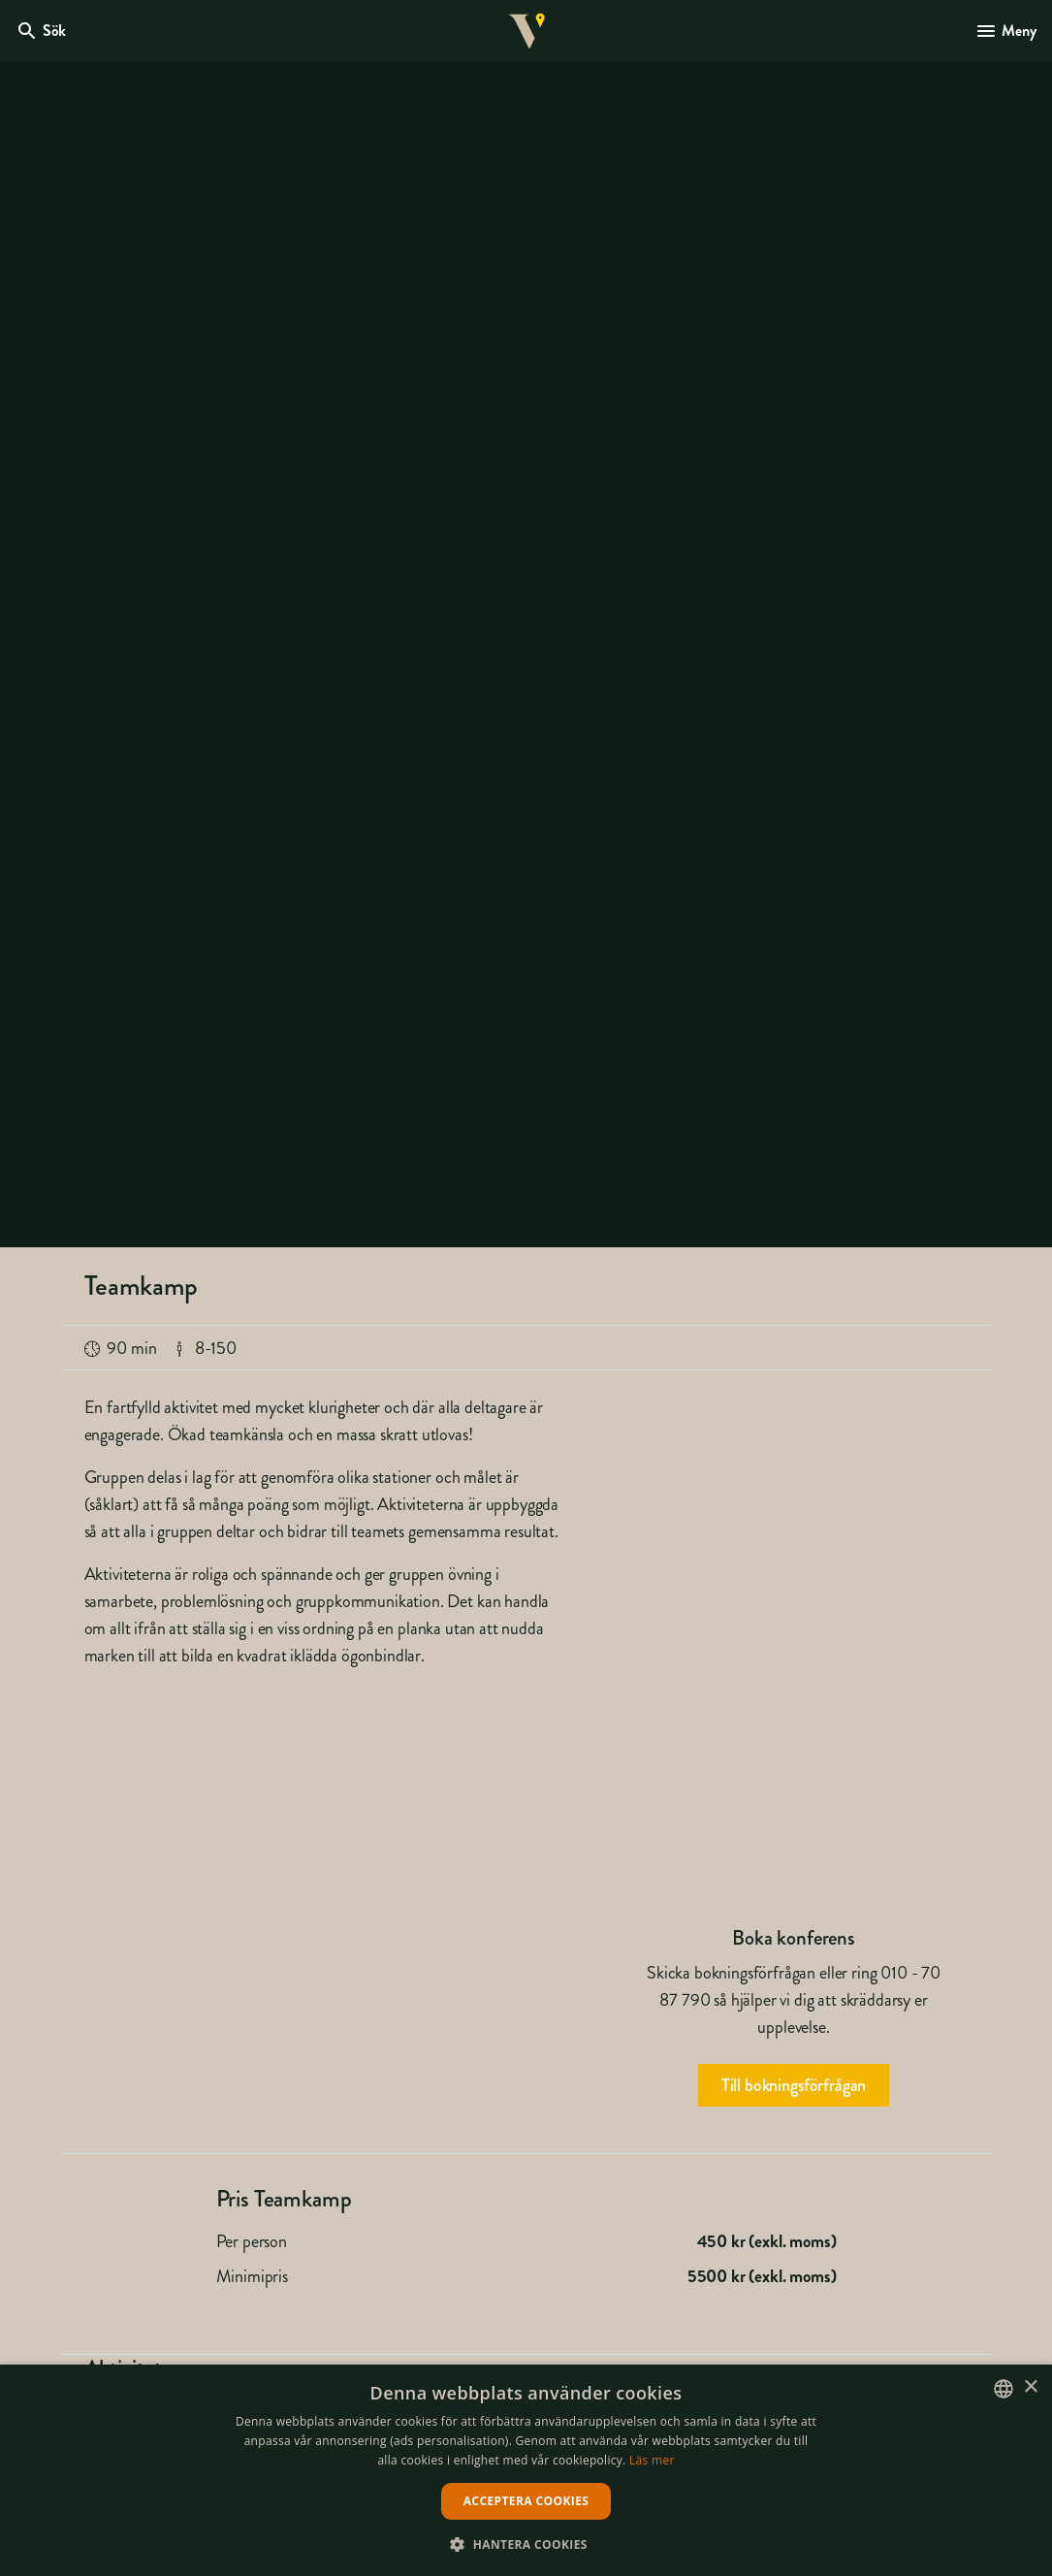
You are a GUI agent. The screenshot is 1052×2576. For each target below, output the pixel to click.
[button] (526, 2543)
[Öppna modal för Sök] (40, 31)
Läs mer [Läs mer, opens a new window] (652, 2460)
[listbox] (1003, 2389)
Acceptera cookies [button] (526, 2501)
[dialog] (526, 2470)
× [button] (1030, 2387)
